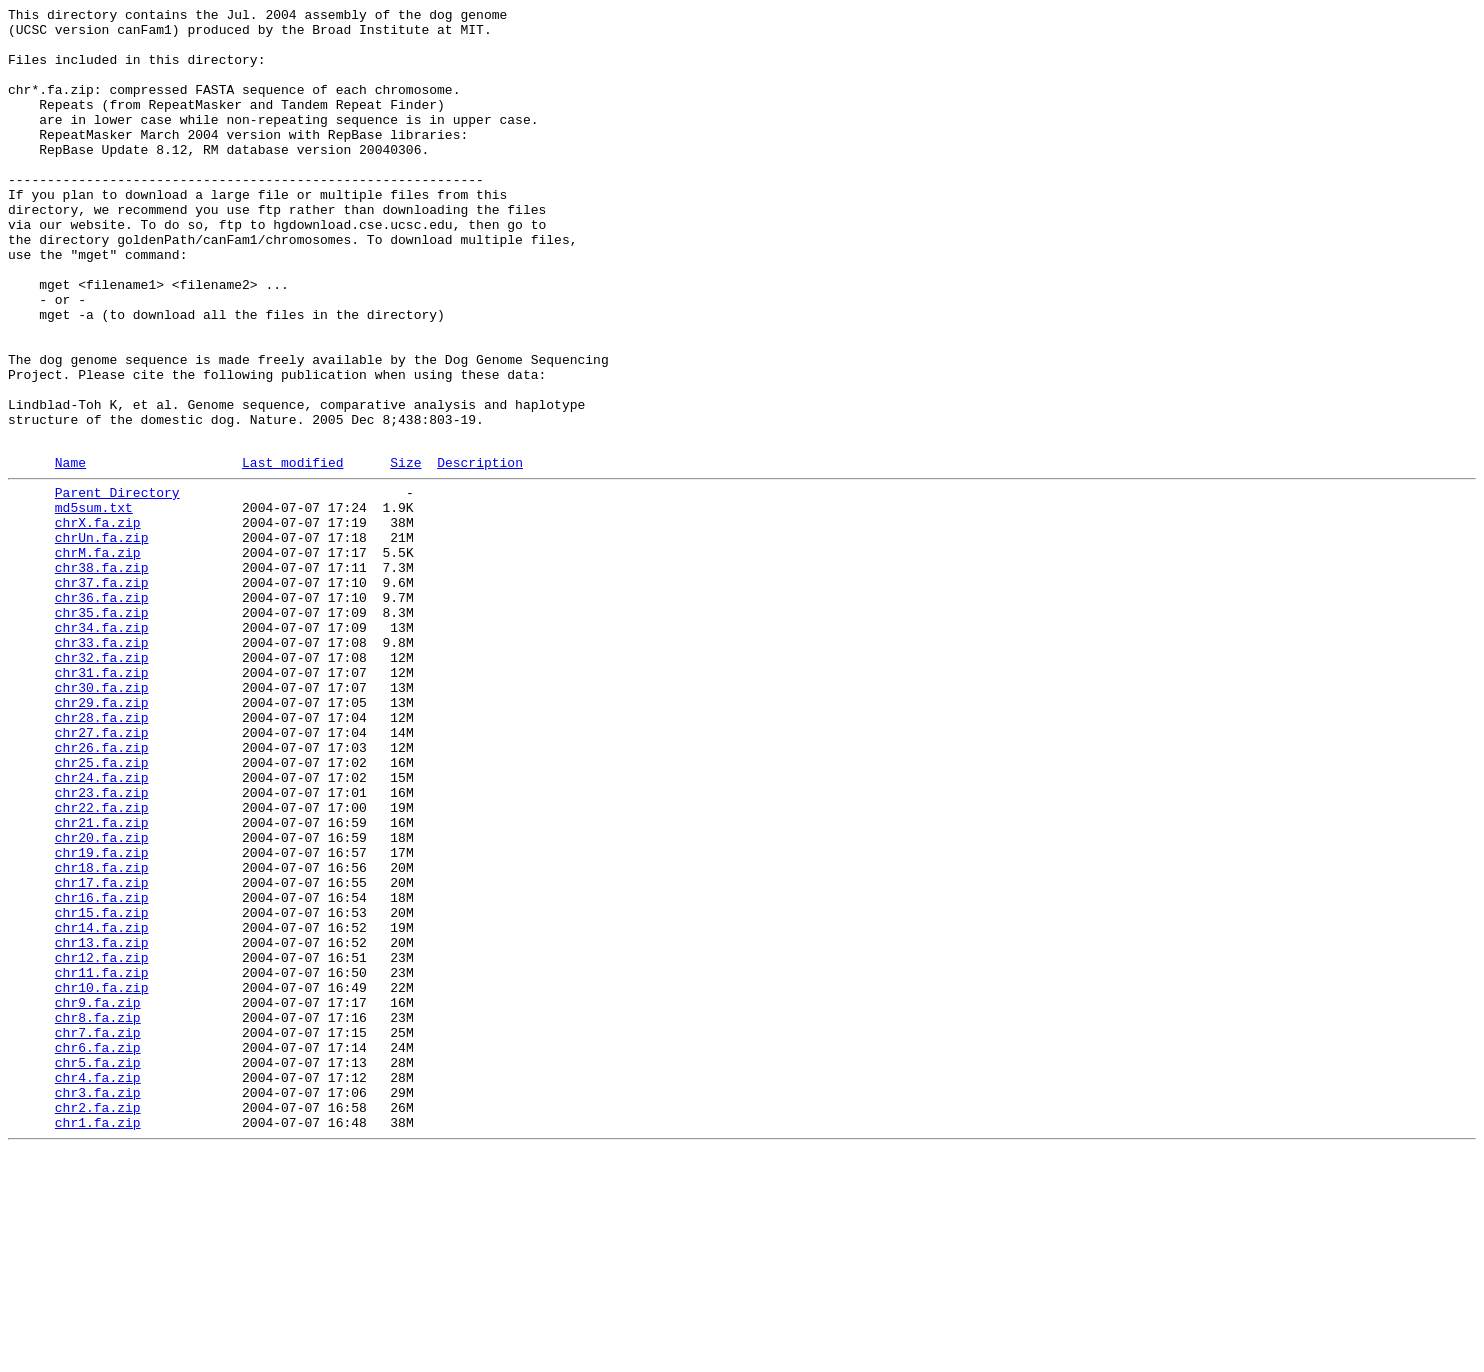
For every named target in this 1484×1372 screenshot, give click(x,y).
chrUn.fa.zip (102, 639)
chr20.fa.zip (102, 999)
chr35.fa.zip (102, 729)
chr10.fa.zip (102, 1179)
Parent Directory (117, 585)
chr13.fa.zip (102, 1125)
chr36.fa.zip (102, 711)
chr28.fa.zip (102, 855)
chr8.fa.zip (98, 1215)
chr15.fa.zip (102, 1089)
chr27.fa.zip (102, 873)
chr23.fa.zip (102, 945)
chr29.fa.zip (102, 837)
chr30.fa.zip (102, 819)
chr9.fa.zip (98, 1197)
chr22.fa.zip (102, 963)
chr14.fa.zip (102, 1107)
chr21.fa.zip (102, 981)
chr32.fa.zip (102, 783)
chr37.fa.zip (102, 693)
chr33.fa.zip (102, 765)
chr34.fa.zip (102, 747)
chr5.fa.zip (98, 1269)
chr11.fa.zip (102, 1161)
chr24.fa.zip (102, 927)
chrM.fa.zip (98, 657)
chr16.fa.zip (102, 1071)
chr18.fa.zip (102, 1035)
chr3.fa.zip (98, 1305)
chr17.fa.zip (102, 1053)
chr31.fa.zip (102, 801)
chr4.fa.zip (98, 1287)
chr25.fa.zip (102, 909)
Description (480, 552)
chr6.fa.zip (98, 1251)
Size (405, 552)
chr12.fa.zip (102, 1143)
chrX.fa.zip (98, 621)
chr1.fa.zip (98, 1341)
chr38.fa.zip (102, 675)
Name (70, 552)
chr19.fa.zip (102, 1017)
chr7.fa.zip (98, 1233)
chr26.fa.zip (102, 891)
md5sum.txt (94, 603)
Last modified (292, 552)
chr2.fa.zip (98, 1323)
